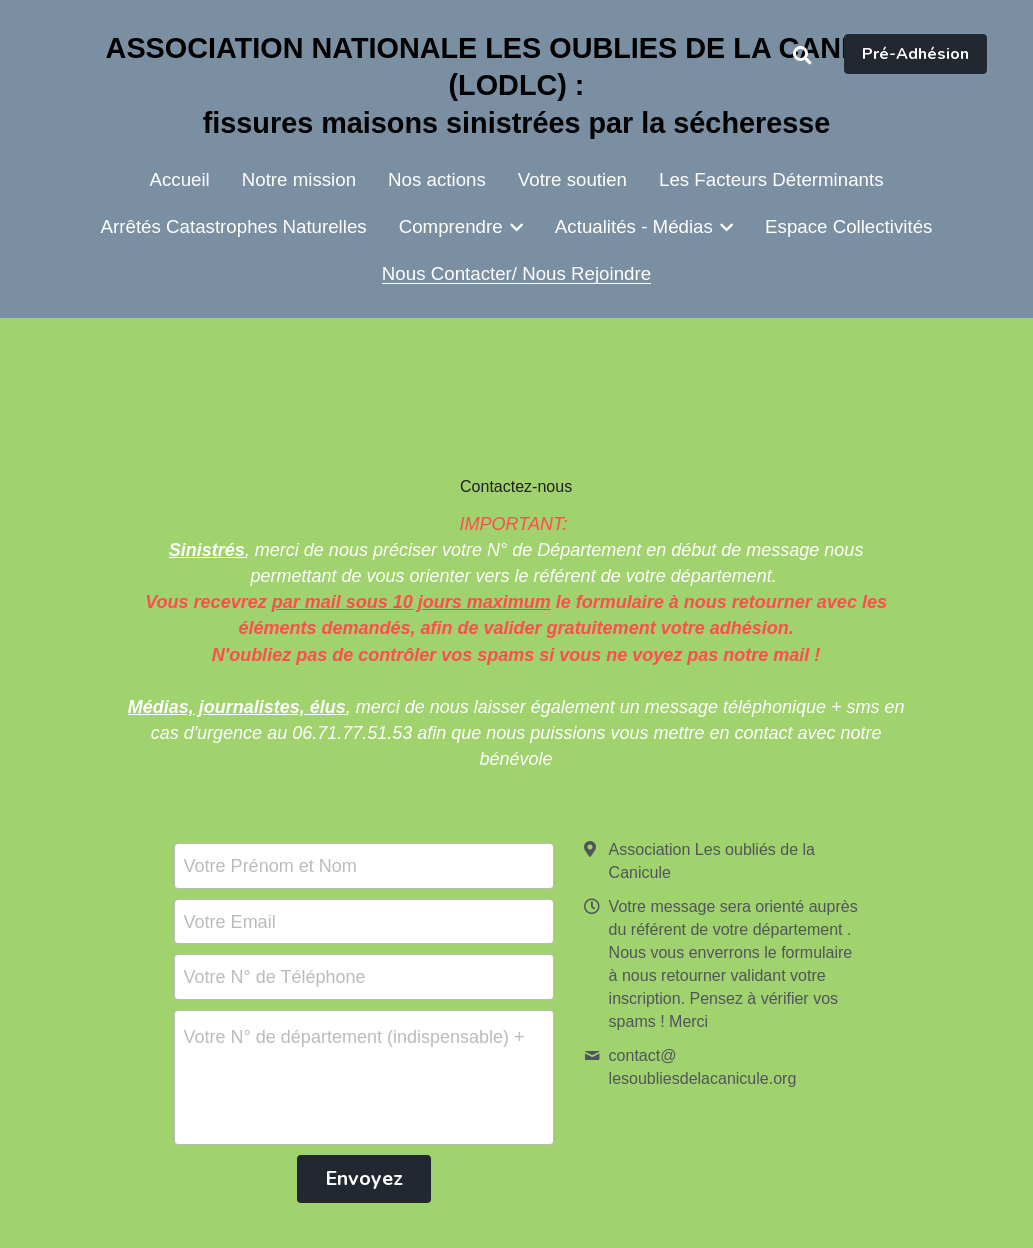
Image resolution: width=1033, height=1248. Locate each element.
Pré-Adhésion (915, 54)
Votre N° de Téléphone (275, 977)
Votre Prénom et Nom (270, 865)
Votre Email (230, 921)
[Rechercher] (802, 56)
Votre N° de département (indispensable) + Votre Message (357, 1037)
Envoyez (364, 1178)
